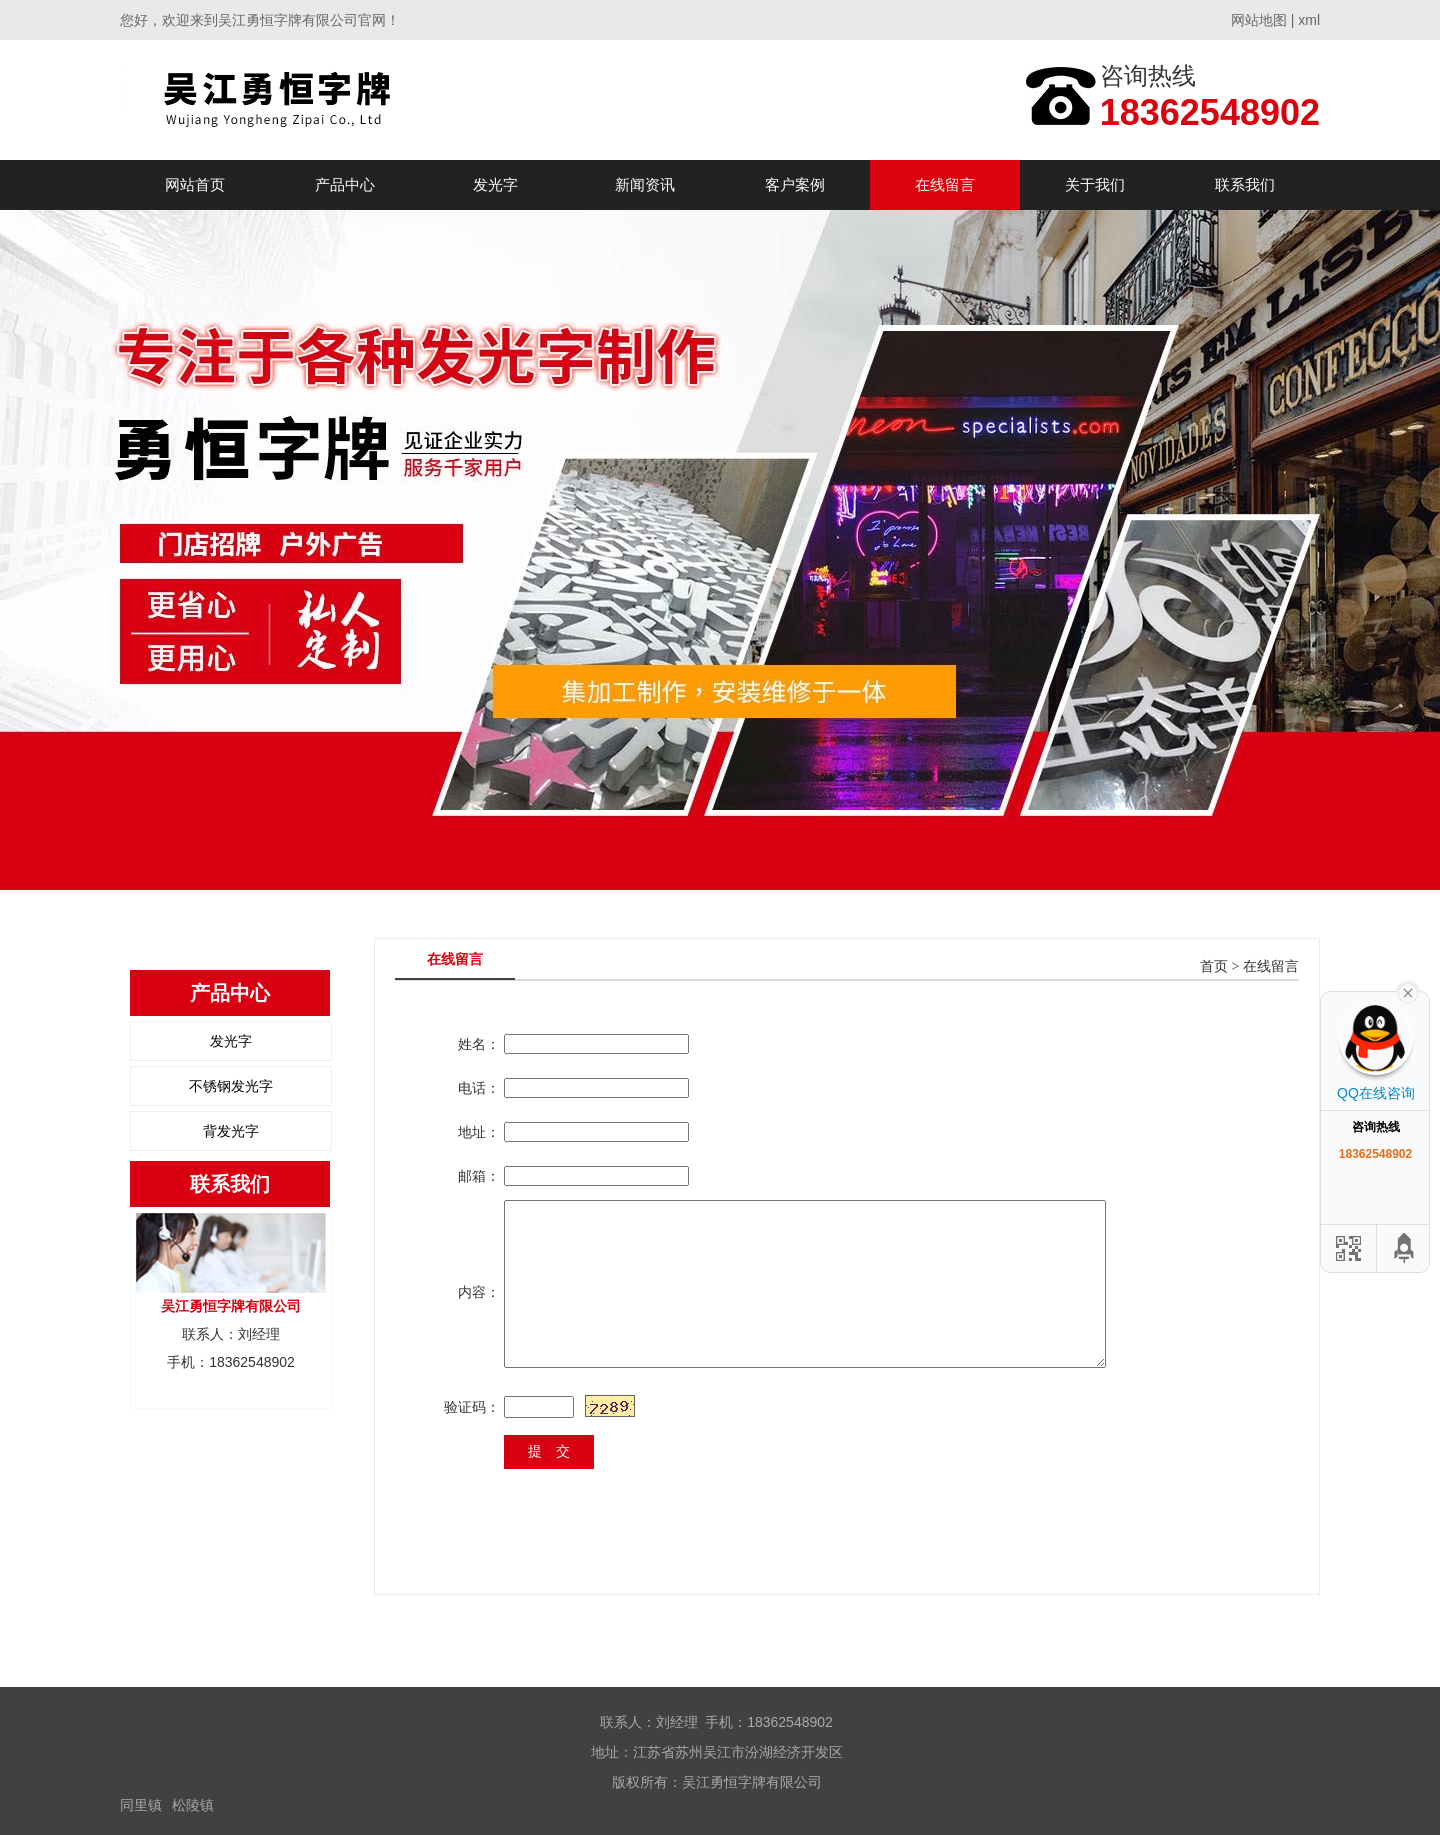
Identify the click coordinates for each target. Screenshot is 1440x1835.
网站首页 (195, 184)
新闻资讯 (645, 184)
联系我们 (1245, 184)
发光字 (495, 184)
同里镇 (141, 1805)
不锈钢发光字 (231, 1086)
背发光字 (231, 1131)
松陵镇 (193, 1805)
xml (1309, 20)
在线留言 (945, 184)
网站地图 (1259, 20)
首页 (1214, 966)
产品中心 (345, 184)
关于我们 (1095, 184)
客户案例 (795, 184)
